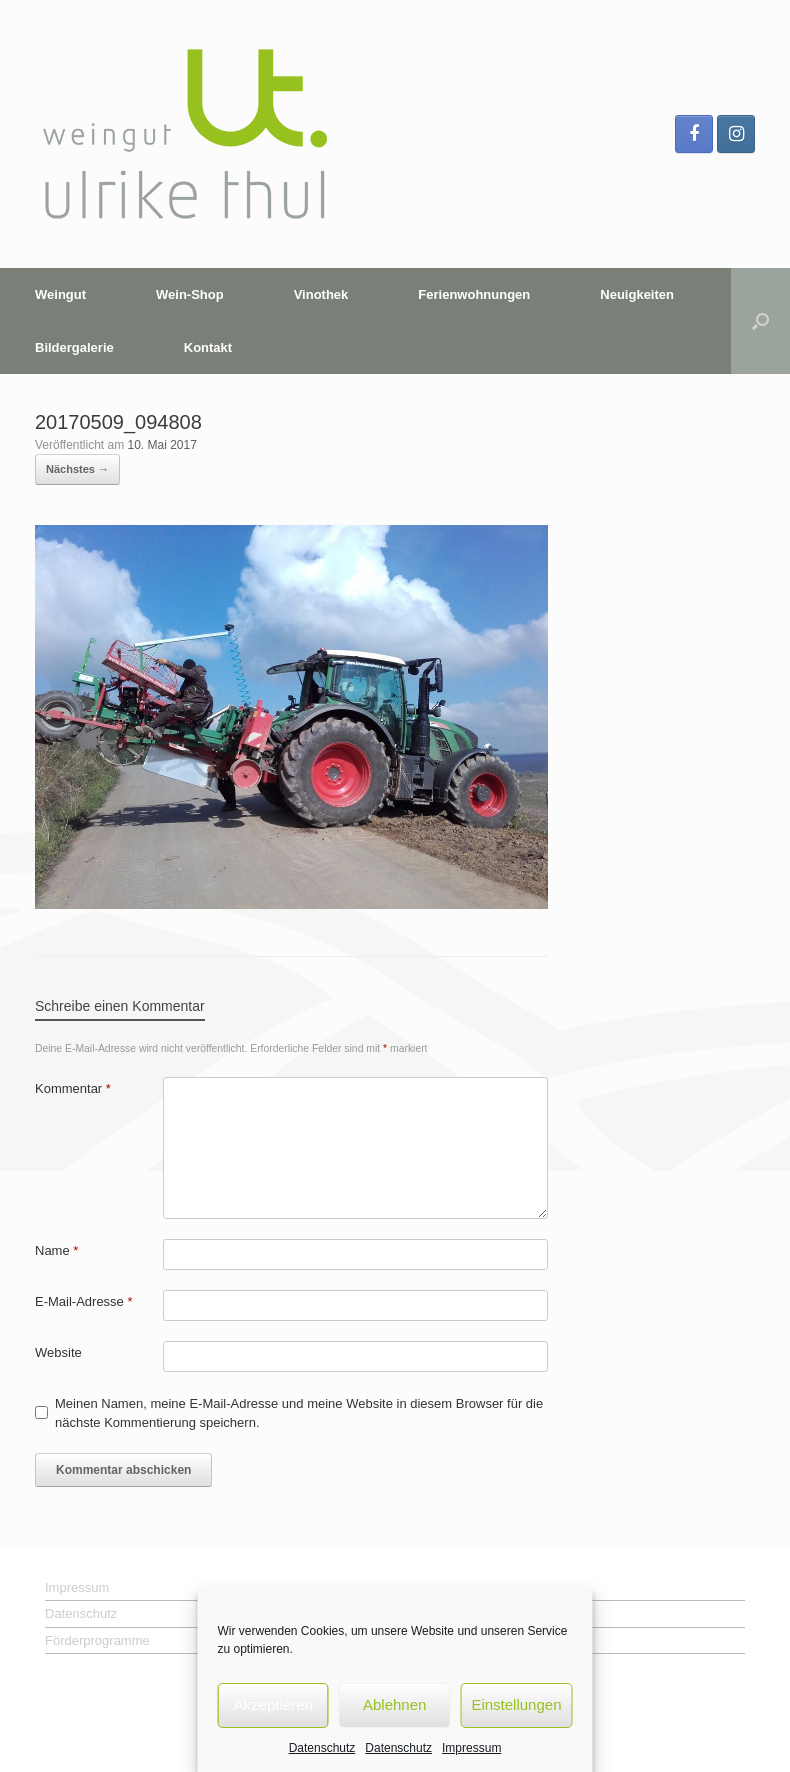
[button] (760, 321)
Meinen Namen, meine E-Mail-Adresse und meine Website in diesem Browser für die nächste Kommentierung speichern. (299, 1413)
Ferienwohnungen (474, 294)
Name (56, 1250)
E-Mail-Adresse (84, 1301)
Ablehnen (394, 1704)
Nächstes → (77, 469)
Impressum (471, 1748)
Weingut (60, 294)
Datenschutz (322, 1748)
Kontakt (208, 347)
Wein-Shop (190, 294)
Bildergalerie (74, 347)
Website (58, 1352)
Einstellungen (516, 1704)
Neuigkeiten (637, 294)
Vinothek (321, 294)
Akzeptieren (273, 1704)
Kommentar (73, 1088)
